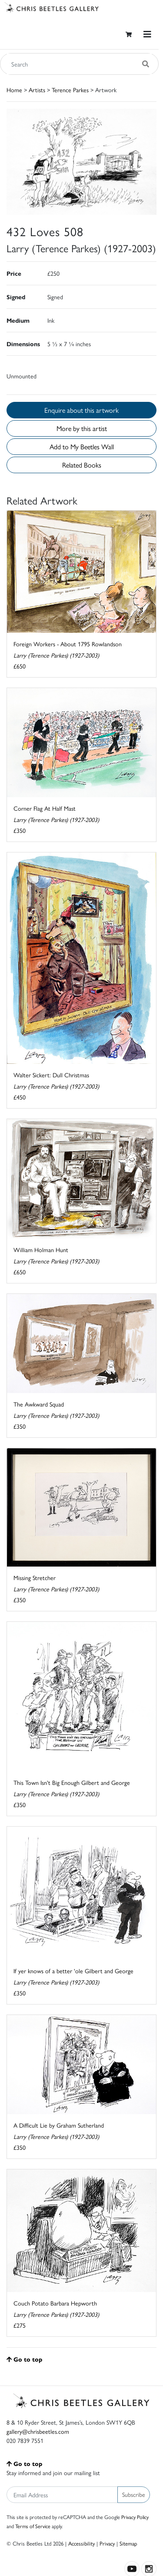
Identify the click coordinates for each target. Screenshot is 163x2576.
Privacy (107, 2543)
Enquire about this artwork (81, 410)
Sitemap (128, 2543)
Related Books (81, 465)
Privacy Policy (135, 2517)
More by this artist (82, 428)
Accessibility (81, 2543)
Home (14, 89)
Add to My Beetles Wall (82, 446)
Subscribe (133, 2494)
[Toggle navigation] (147, 34)
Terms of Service (32, 2526)
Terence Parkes (70, 89)
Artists (37, 89)
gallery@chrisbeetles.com (38, 2431)
